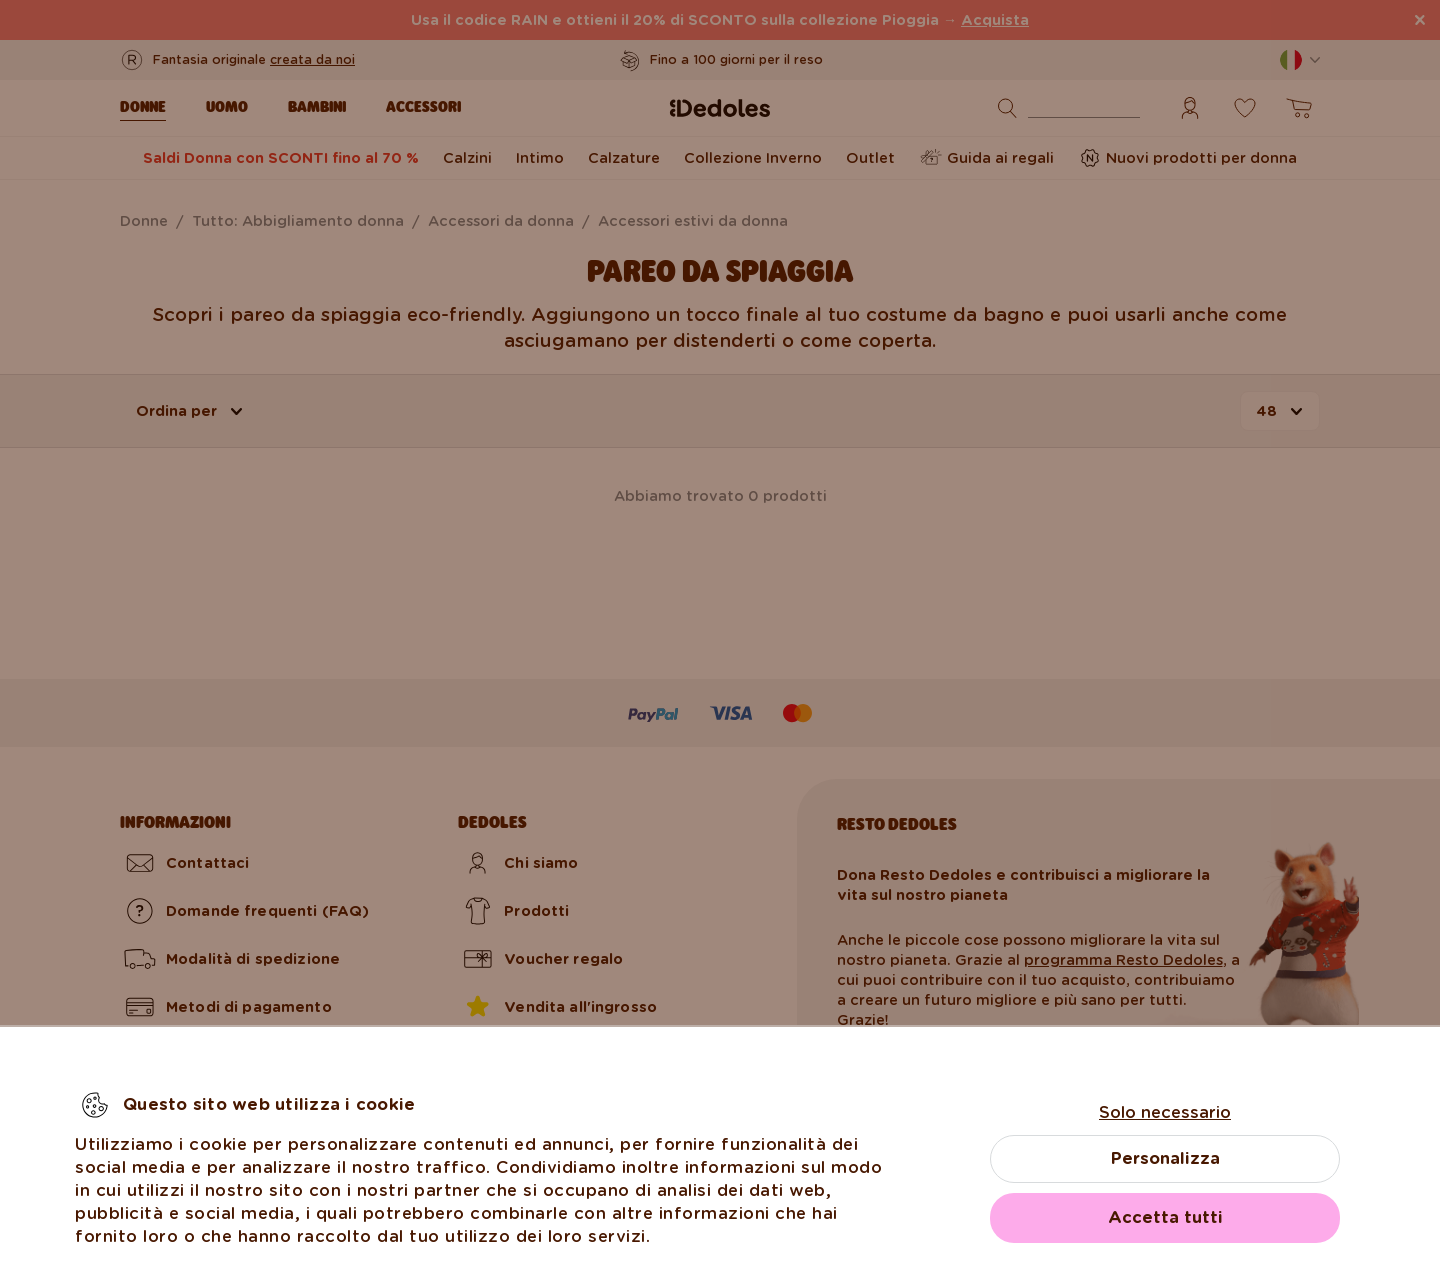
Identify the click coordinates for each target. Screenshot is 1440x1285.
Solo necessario (1165, 1112)
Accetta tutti (1165, 1217)
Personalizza (1165, 1158)
